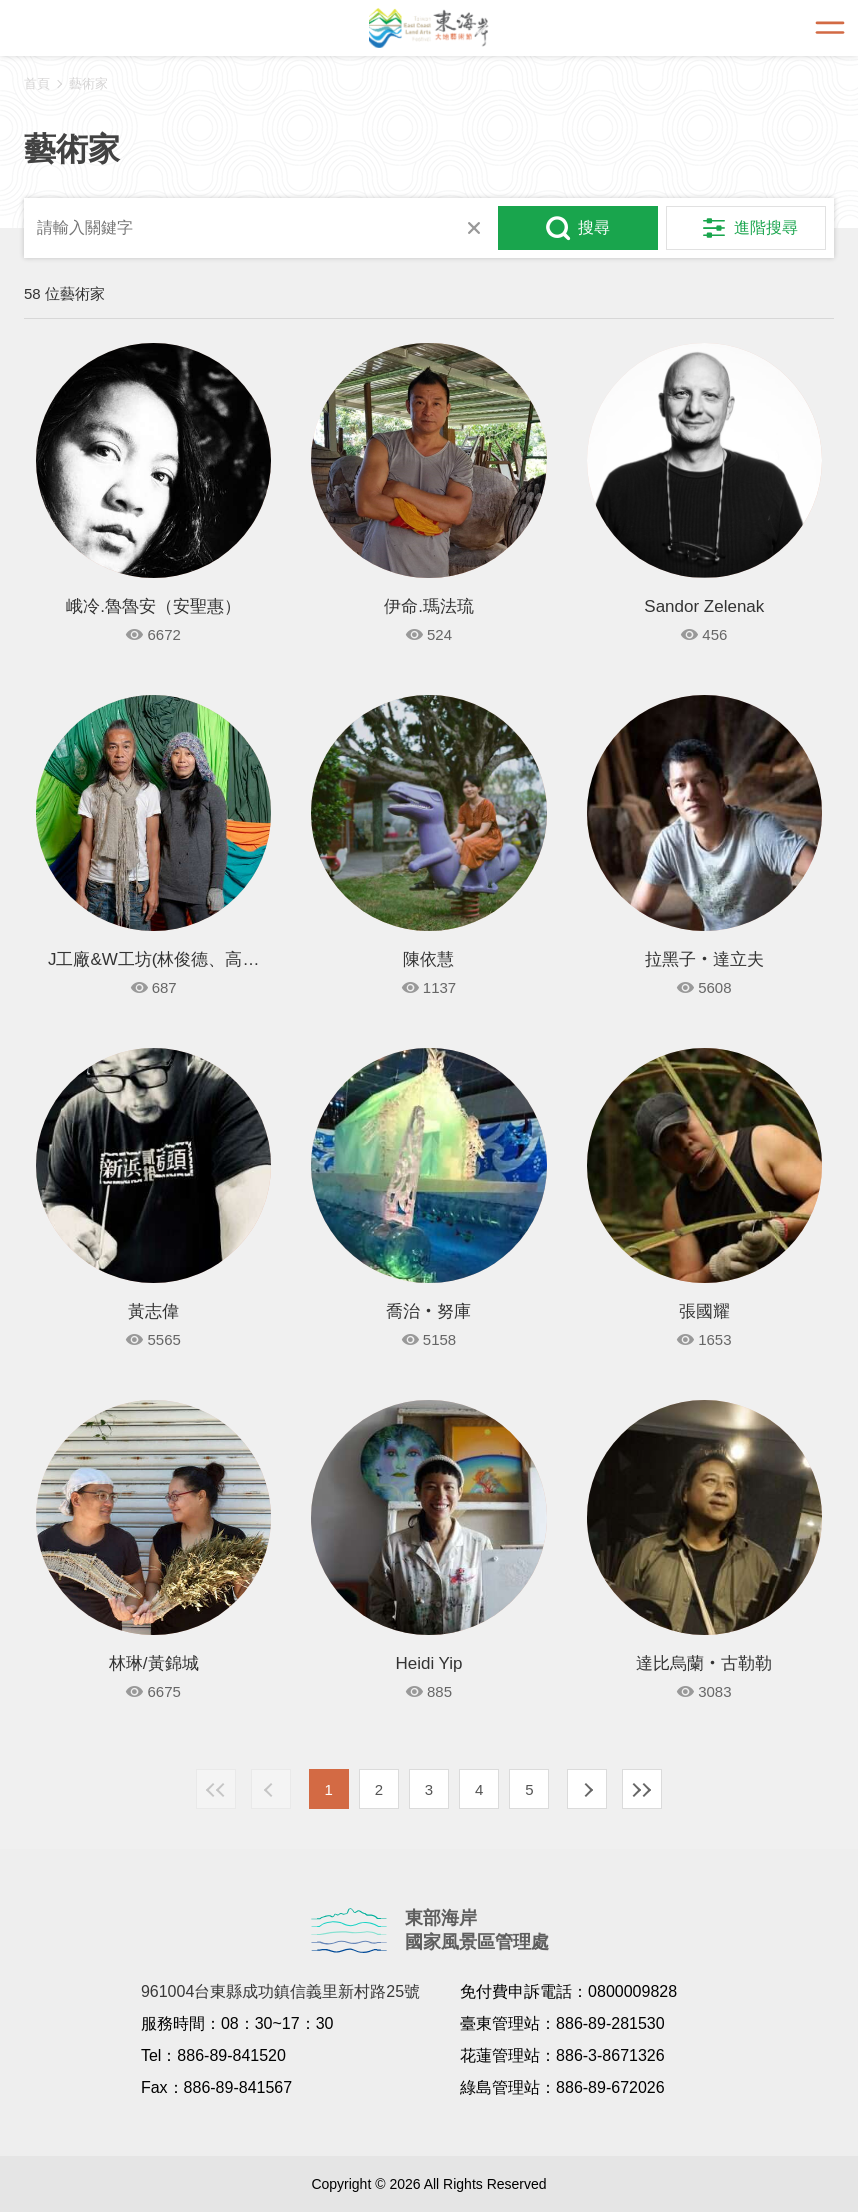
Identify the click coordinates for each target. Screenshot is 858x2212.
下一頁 (587, 1789)
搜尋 (594, 227)
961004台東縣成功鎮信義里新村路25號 (280, 1991)
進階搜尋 (766, 227)
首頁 (37, 83)
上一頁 (271, 1789)
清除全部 (474, 228)
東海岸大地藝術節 (429, 28)
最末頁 (642, 1789)
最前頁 (216, 1789)
